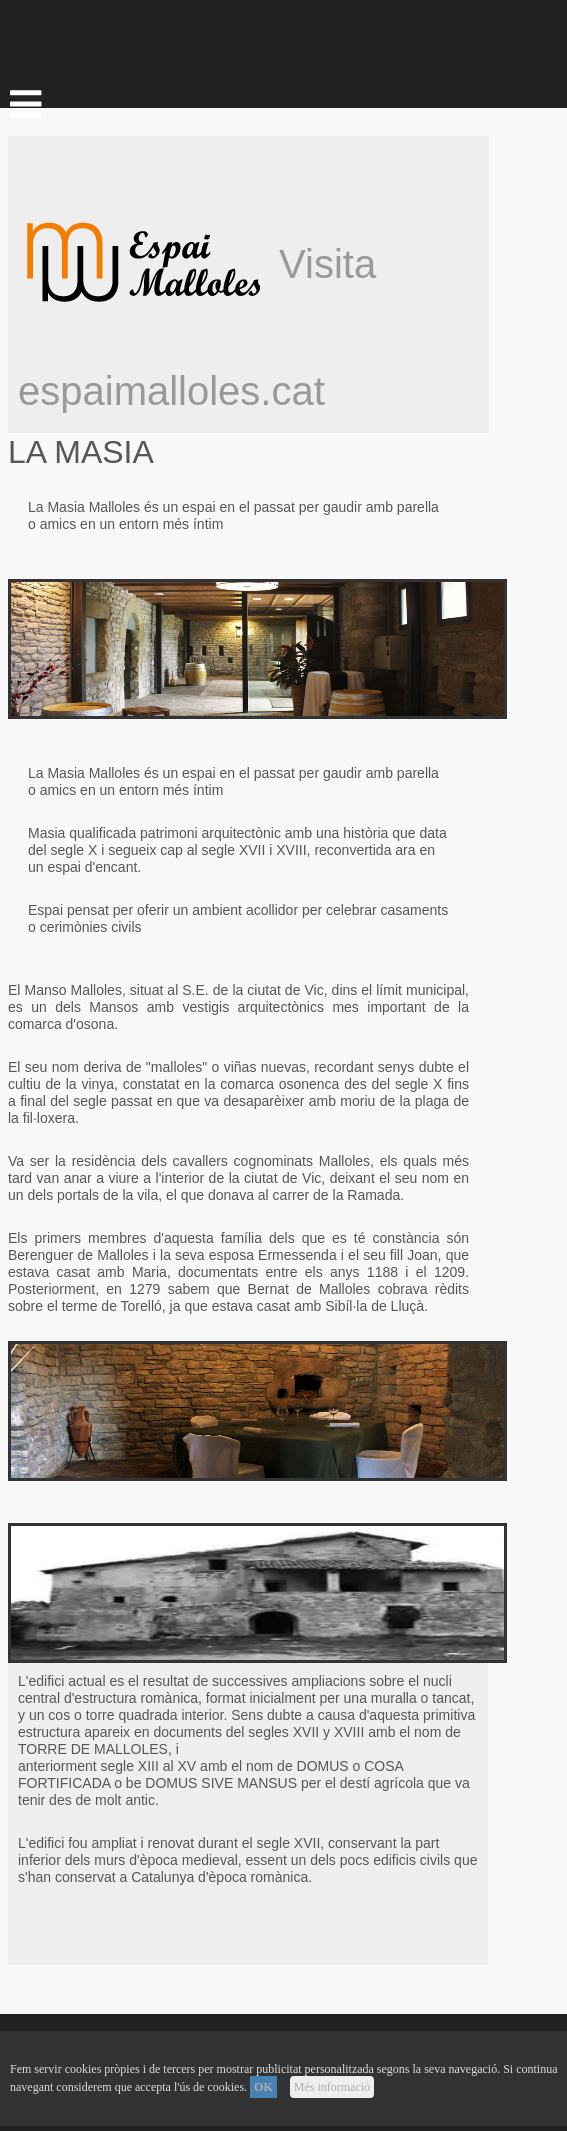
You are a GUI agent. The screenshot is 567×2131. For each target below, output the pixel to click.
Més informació (332, 2087)
